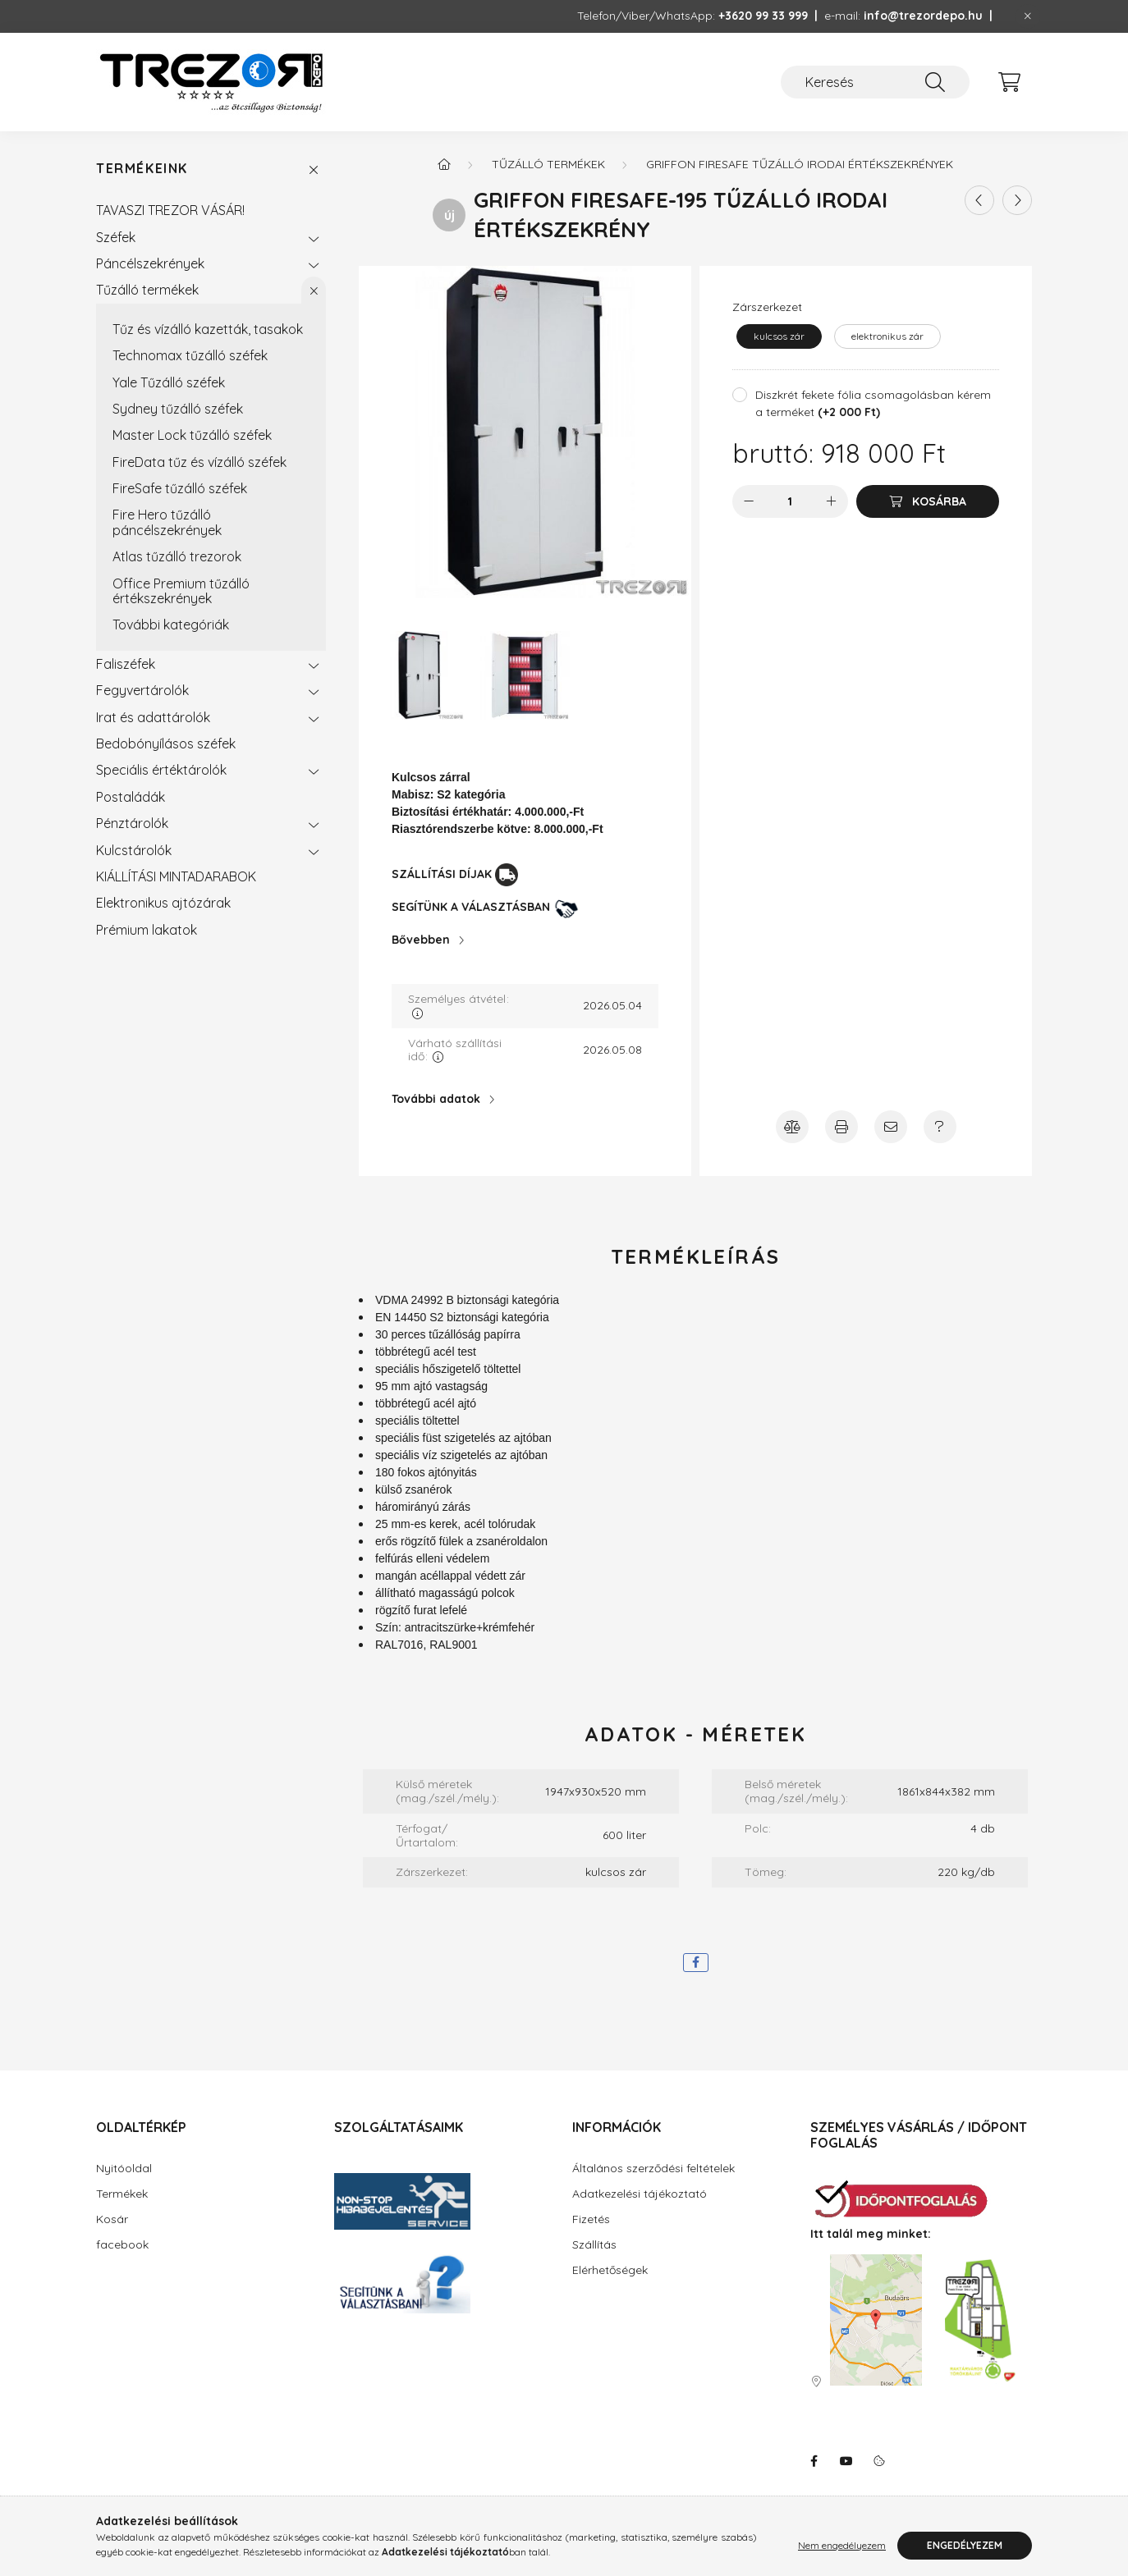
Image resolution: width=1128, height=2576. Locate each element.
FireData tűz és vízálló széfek (199, 462)
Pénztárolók (132, 823)
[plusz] (831, 501)
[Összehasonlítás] (792, 1126)
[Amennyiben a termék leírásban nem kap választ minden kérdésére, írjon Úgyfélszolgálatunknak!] (940, 1126)
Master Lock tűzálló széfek (192, 435)
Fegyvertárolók (142, 690)
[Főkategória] (444, 164)
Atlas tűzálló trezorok (176, 556)
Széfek (115, 237)
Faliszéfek (125, 664)
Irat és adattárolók (153, 717)
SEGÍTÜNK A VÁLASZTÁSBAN (471, 906)
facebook (122, 2244)
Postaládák (130, 797)
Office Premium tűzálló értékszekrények (181, 590)
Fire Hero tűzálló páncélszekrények (167, 522)
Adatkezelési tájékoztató (639, 2193)
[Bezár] (1028, 16)
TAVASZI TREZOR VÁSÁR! (170, 210)
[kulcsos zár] (779, 336)
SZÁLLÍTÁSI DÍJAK (442, 874)
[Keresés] (875, 82)
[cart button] (1009, 82)
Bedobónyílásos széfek (166, 743)
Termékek (122, 2193)
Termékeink (142, 168)
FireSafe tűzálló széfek (179, 488)
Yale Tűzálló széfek (168, 382)
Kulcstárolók (134, 850)
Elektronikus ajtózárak (163, 903)
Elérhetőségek (610, 2270)
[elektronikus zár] (887, 336)
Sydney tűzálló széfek (177, 408)
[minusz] (748, 501)
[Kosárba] (927, 501)
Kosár (112, 2219)
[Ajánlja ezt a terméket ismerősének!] (890, 1126)
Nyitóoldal (124, 2168)
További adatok (436, 1098)
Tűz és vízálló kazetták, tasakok (207, 329)
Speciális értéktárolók (161, 770)
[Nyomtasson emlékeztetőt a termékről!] (841, 1126)
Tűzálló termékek (147, 289)
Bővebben (421, 939)
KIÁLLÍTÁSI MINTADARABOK (176, 876)
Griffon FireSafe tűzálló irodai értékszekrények (799, 164)
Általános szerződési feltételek (653, 2168)
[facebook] (695, 1962)
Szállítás (594, 2244)
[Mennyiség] (790, 501)
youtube (846, 2461)
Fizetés (591, 2219)
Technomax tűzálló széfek (190, 355)
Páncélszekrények (150, 263)
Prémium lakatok (146, 930)
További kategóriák (170, 624)
